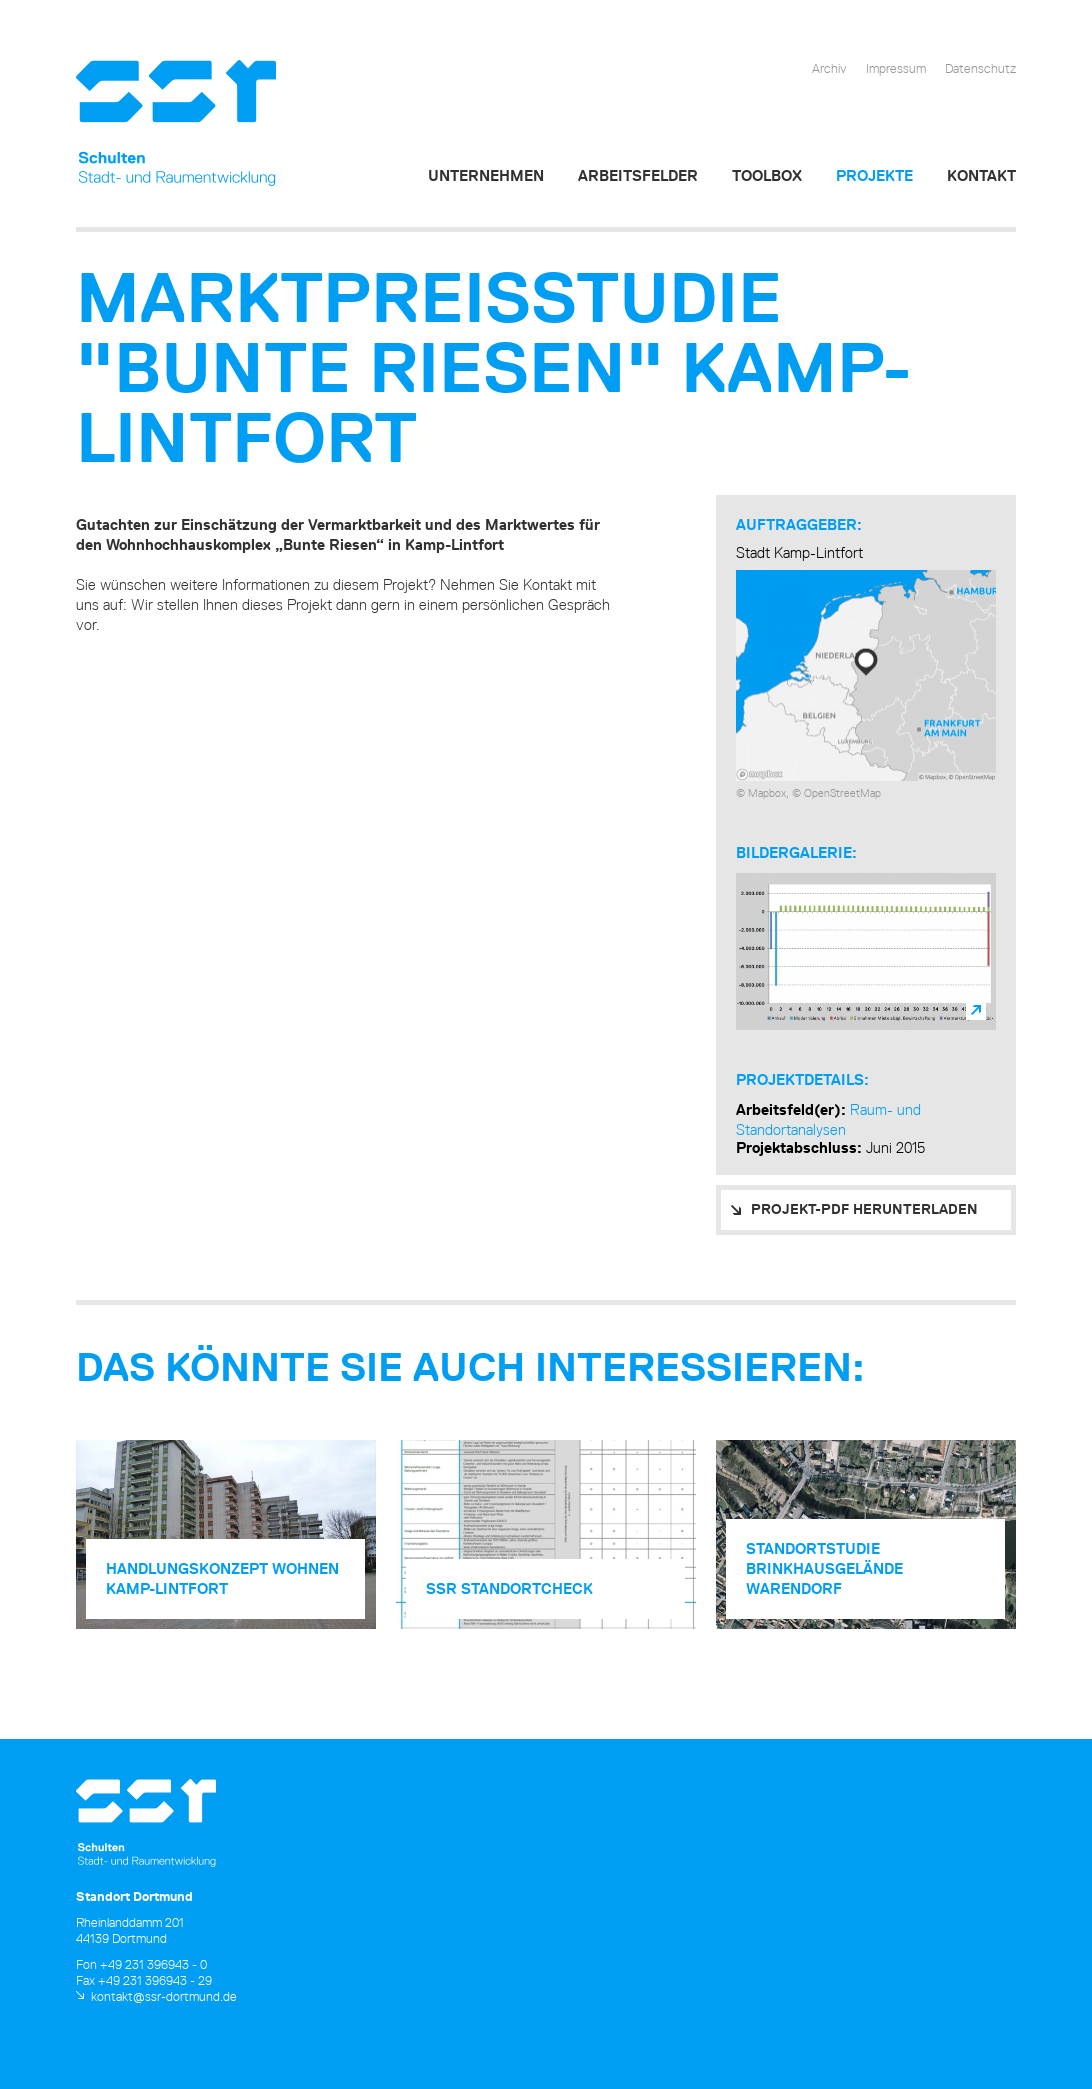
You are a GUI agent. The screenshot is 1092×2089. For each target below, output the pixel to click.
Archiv (829, 68)
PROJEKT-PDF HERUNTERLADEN (864, 1209)
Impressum (896, 68)
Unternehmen (486, 175)
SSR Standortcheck (509, 1588)
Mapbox (767, 792)
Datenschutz (980, 68)
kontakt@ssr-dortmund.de (164, 1996)
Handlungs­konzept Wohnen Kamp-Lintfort (222, 1578)
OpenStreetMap (842, 792)
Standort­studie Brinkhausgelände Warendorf (824, 1568)
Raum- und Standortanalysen (828, 1119)
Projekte (874, 175)
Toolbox (767, 175)
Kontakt (981, 175)
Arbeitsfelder (638, 175)
